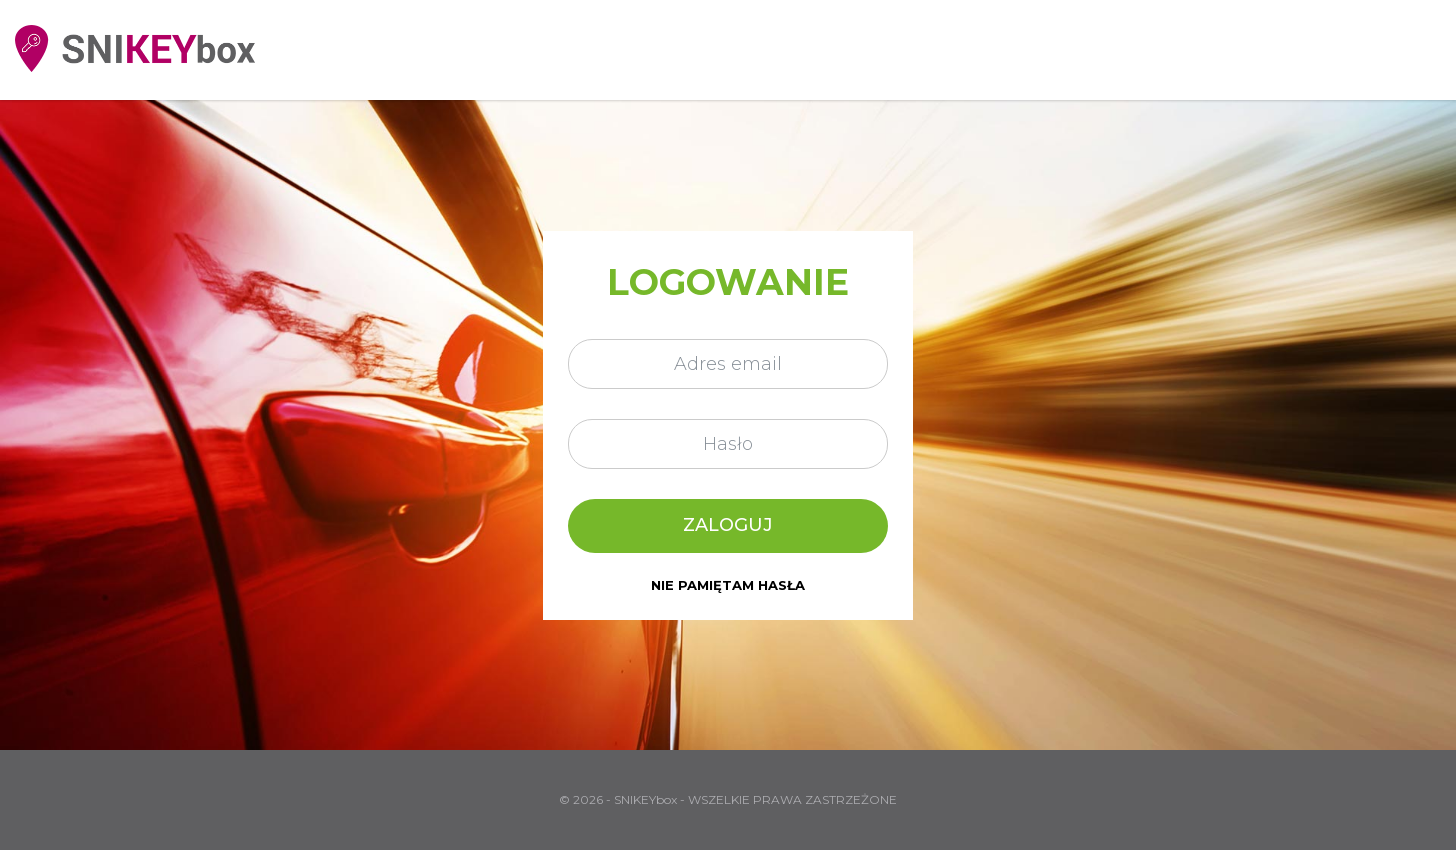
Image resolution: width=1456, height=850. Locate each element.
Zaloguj (728, 525)
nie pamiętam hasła (728, 585)
